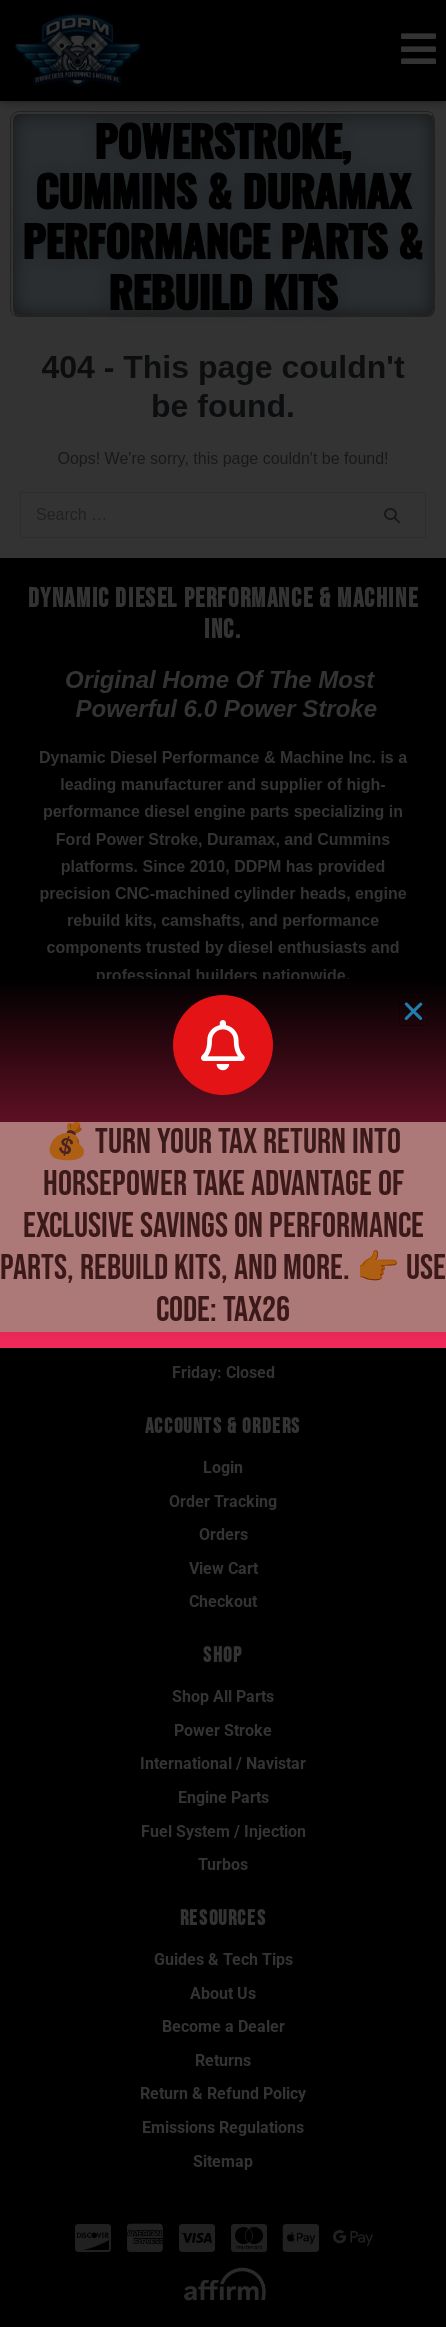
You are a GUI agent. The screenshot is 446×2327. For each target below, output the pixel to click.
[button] (413, 1011)
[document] (223, 1163)
